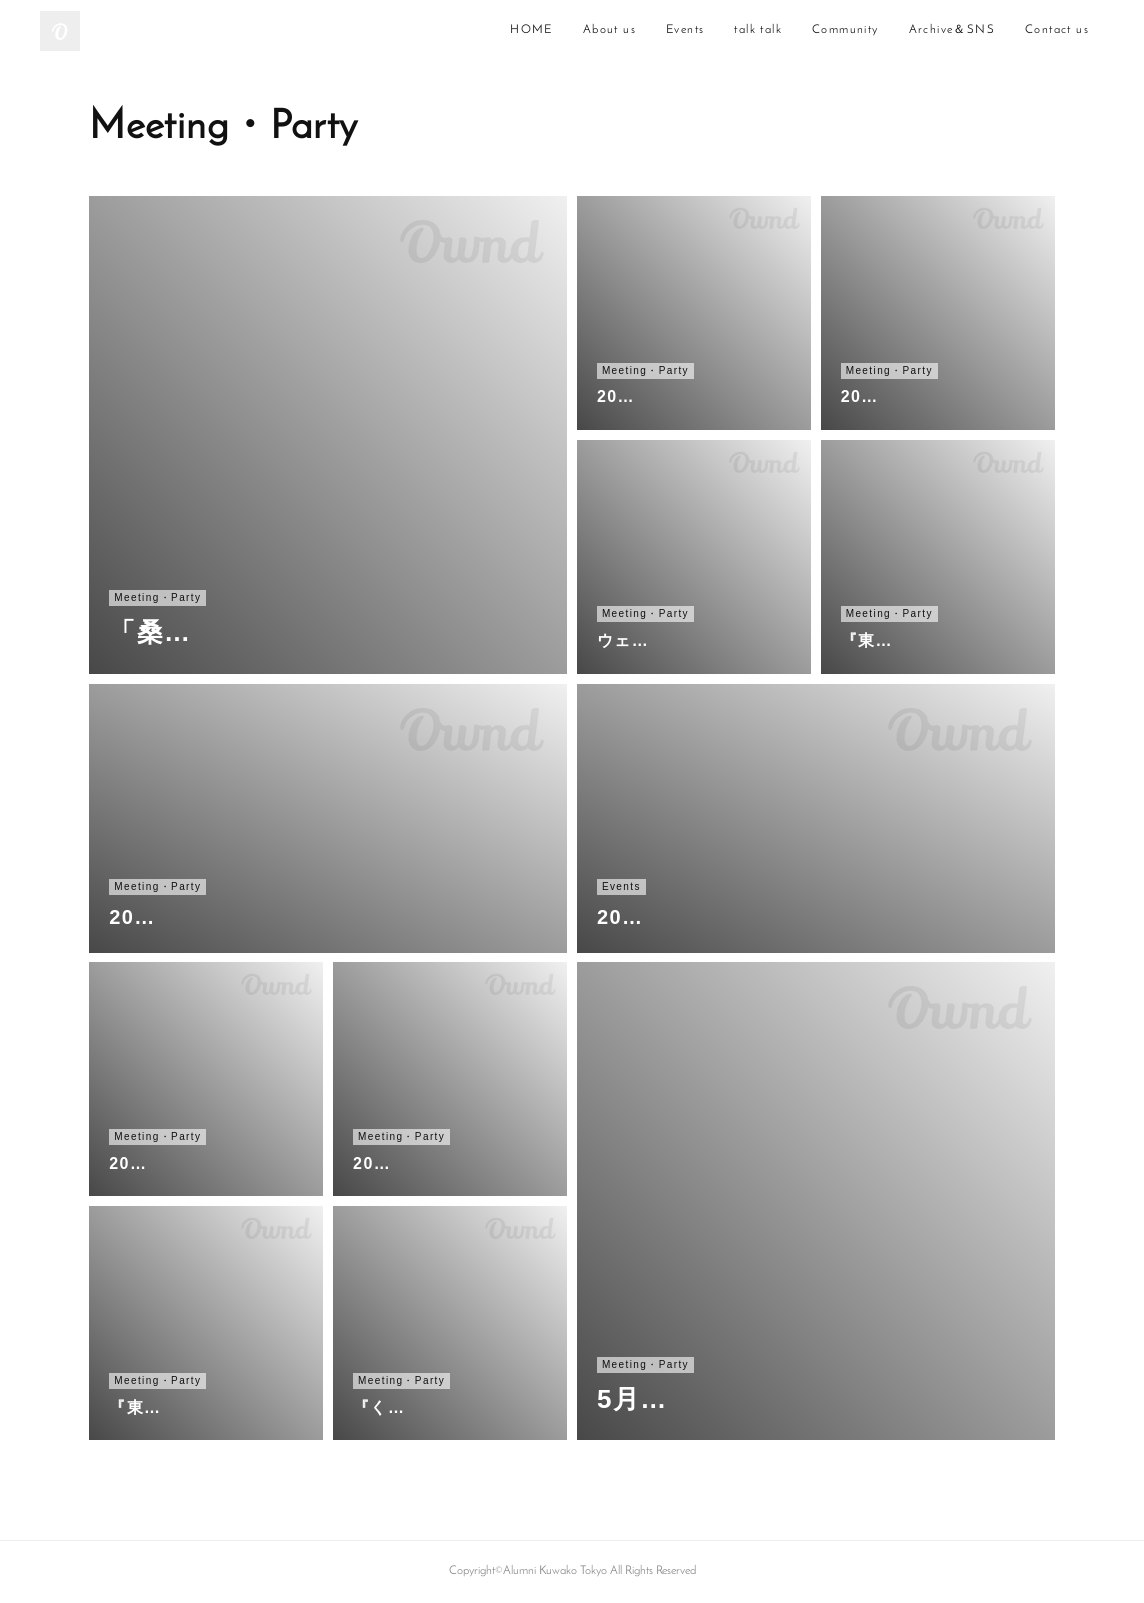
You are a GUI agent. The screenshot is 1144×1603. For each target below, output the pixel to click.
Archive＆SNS (952, 30)
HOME (531, 30)
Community (845, 30)
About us (609, 30)
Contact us (1057, 30)
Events (685, 30)
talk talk (758, 30)
